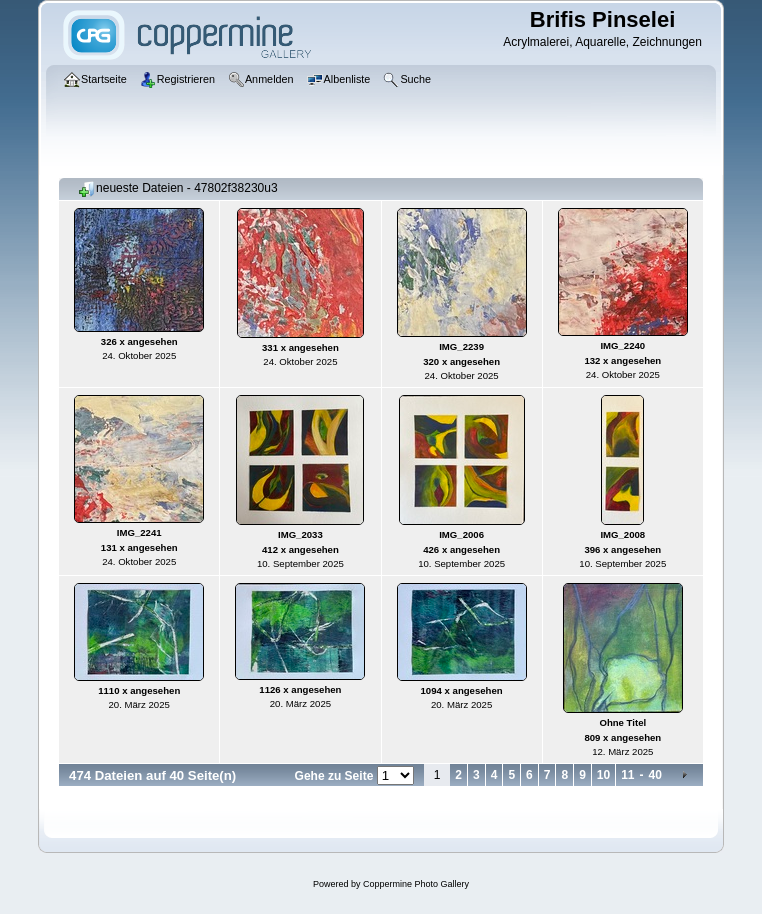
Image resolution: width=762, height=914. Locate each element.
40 (655, 775)
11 (627, 775)
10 (603, 775)
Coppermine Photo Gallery (416, 884)
